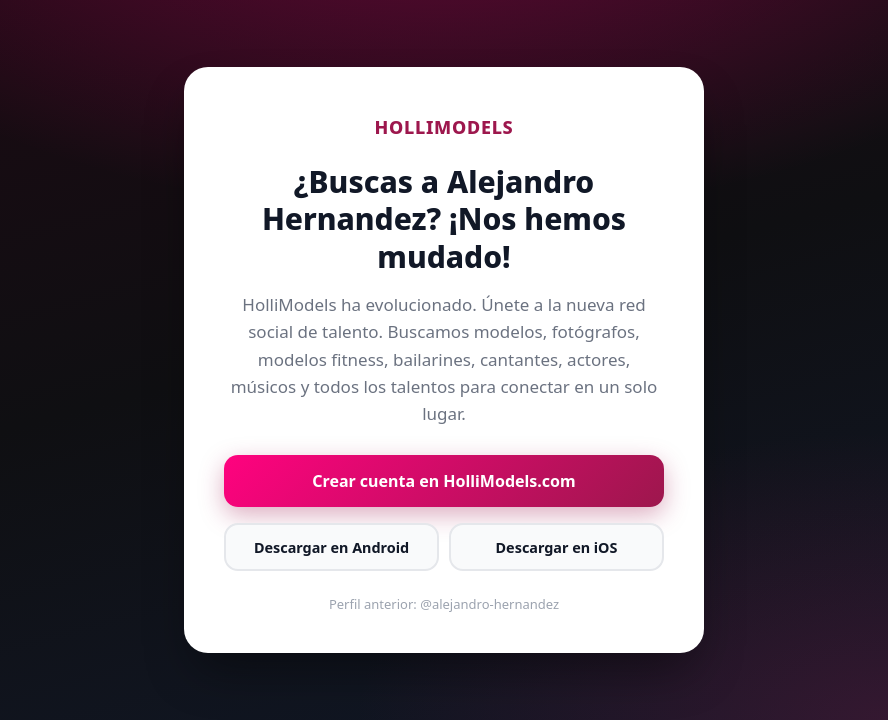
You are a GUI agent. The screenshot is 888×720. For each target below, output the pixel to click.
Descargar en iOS (557, 547)
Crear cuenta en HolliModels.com (443, 481)
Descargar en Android (331, 547)
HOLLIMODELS (444, 127)
